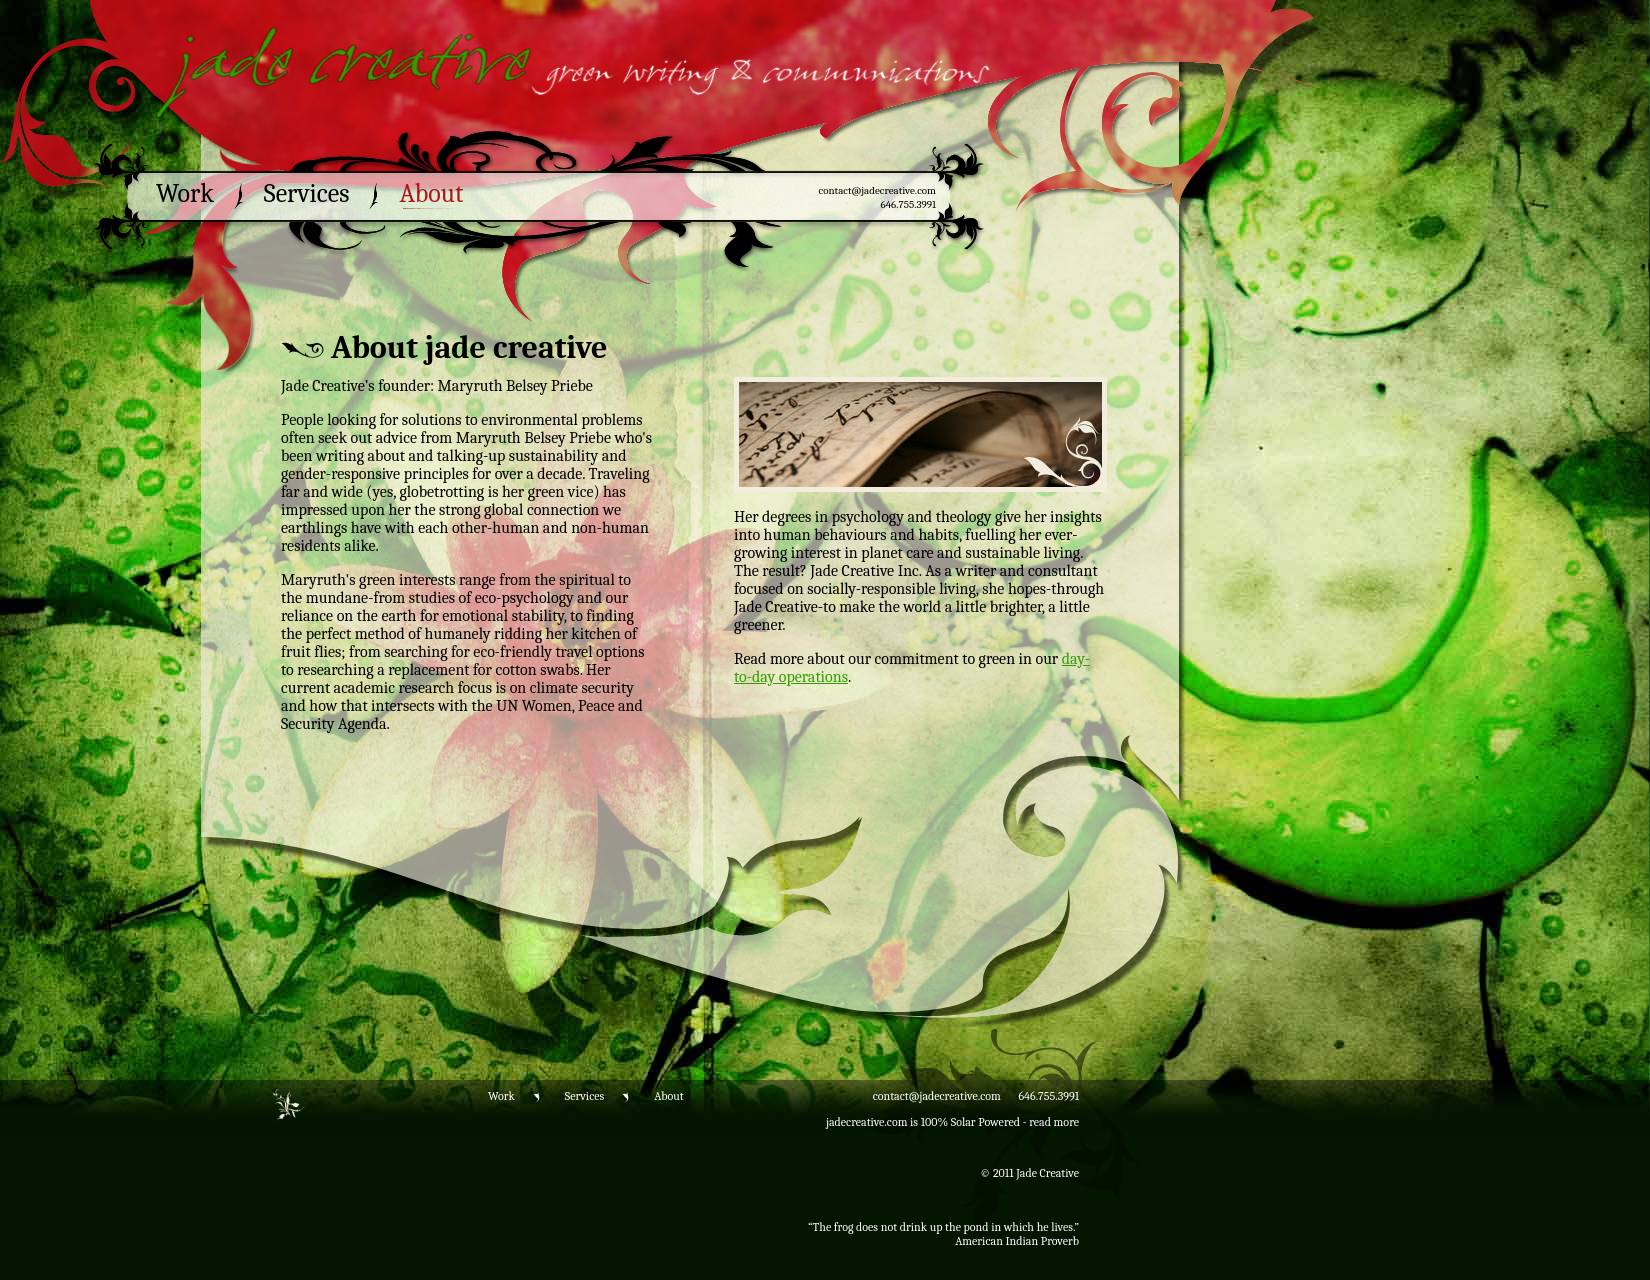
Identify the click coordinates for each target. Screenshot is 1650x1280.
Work (185, 194)
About (431, 194)
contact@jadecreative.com (877, 190)
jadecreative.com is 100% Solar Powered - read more (952, 1122)
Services (307, 194)
